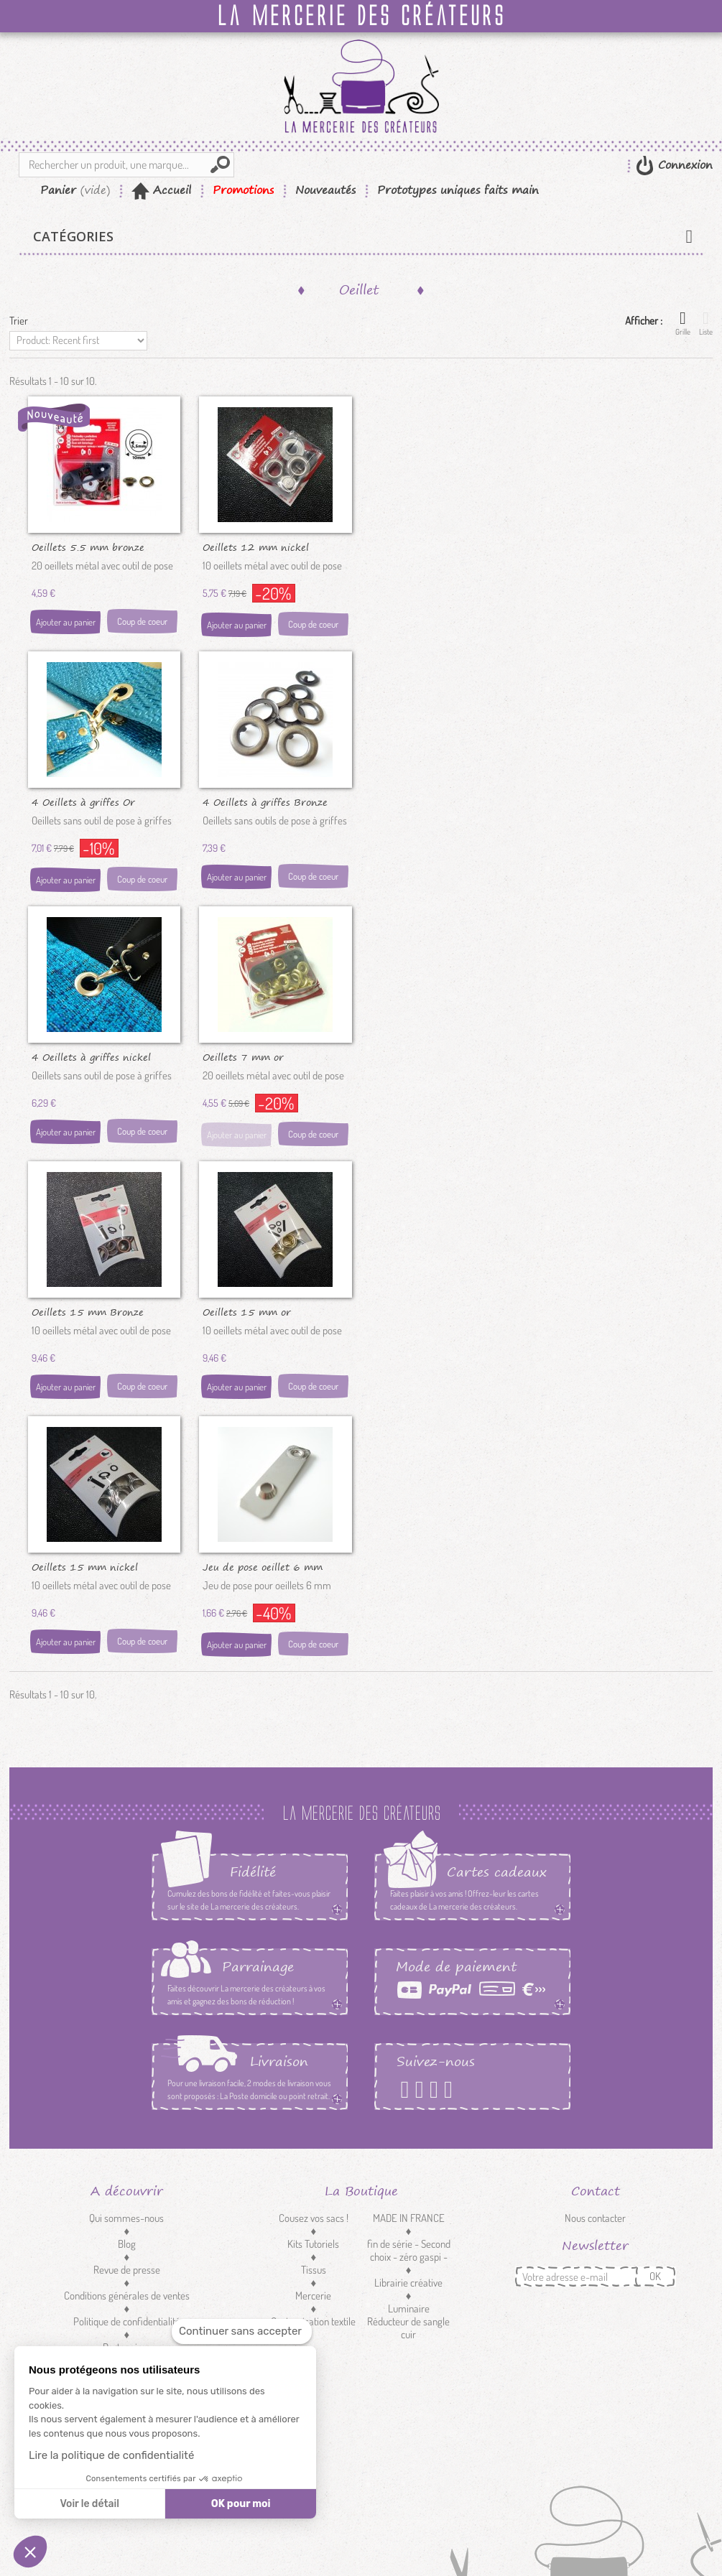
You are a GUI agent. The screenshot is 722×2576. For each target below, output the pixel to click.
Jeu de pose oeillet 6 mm (263, 1566)
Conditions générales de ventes (127, 2295)
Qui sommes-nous (126, 2218)
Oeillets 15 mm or (247, 1311)
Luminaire (409, 2308)
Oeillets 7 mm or (243, 1056)
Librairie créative (408, 2282)
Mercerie (313, 2295)
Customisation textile (313, 2321)
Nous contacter (595, 2218)
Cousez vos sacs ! (313, 2218)
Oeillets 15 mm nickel (85, 1566)
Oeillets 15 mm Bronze (88, 1311)
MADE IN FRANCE (409, 2218)
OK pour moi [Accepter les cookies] (241, 2504)
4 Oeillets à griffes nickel (91, 1056)
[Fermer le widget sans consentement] (242, 2331)
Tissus (313, 2270)
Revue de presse (126, 2270)
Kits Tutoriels (313, 2244)
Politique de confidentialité (126, 2321)
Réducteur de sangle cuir (408, 2328)
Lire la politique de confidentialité (111, 2455)
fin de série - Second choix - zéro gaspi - (408, 2250)
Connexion (683, 165)
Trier (18, 320)
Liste (706, 323)
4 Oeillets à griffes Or (83, 801)
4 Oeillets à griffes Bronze (265, 801)
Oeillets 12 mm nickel (256, 546)
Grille (682, 323)
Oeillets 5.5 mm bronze (88, 546)
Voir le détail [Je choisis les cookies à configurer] (89, 2504)
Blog (127, 2244)
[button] (30, 2551)
